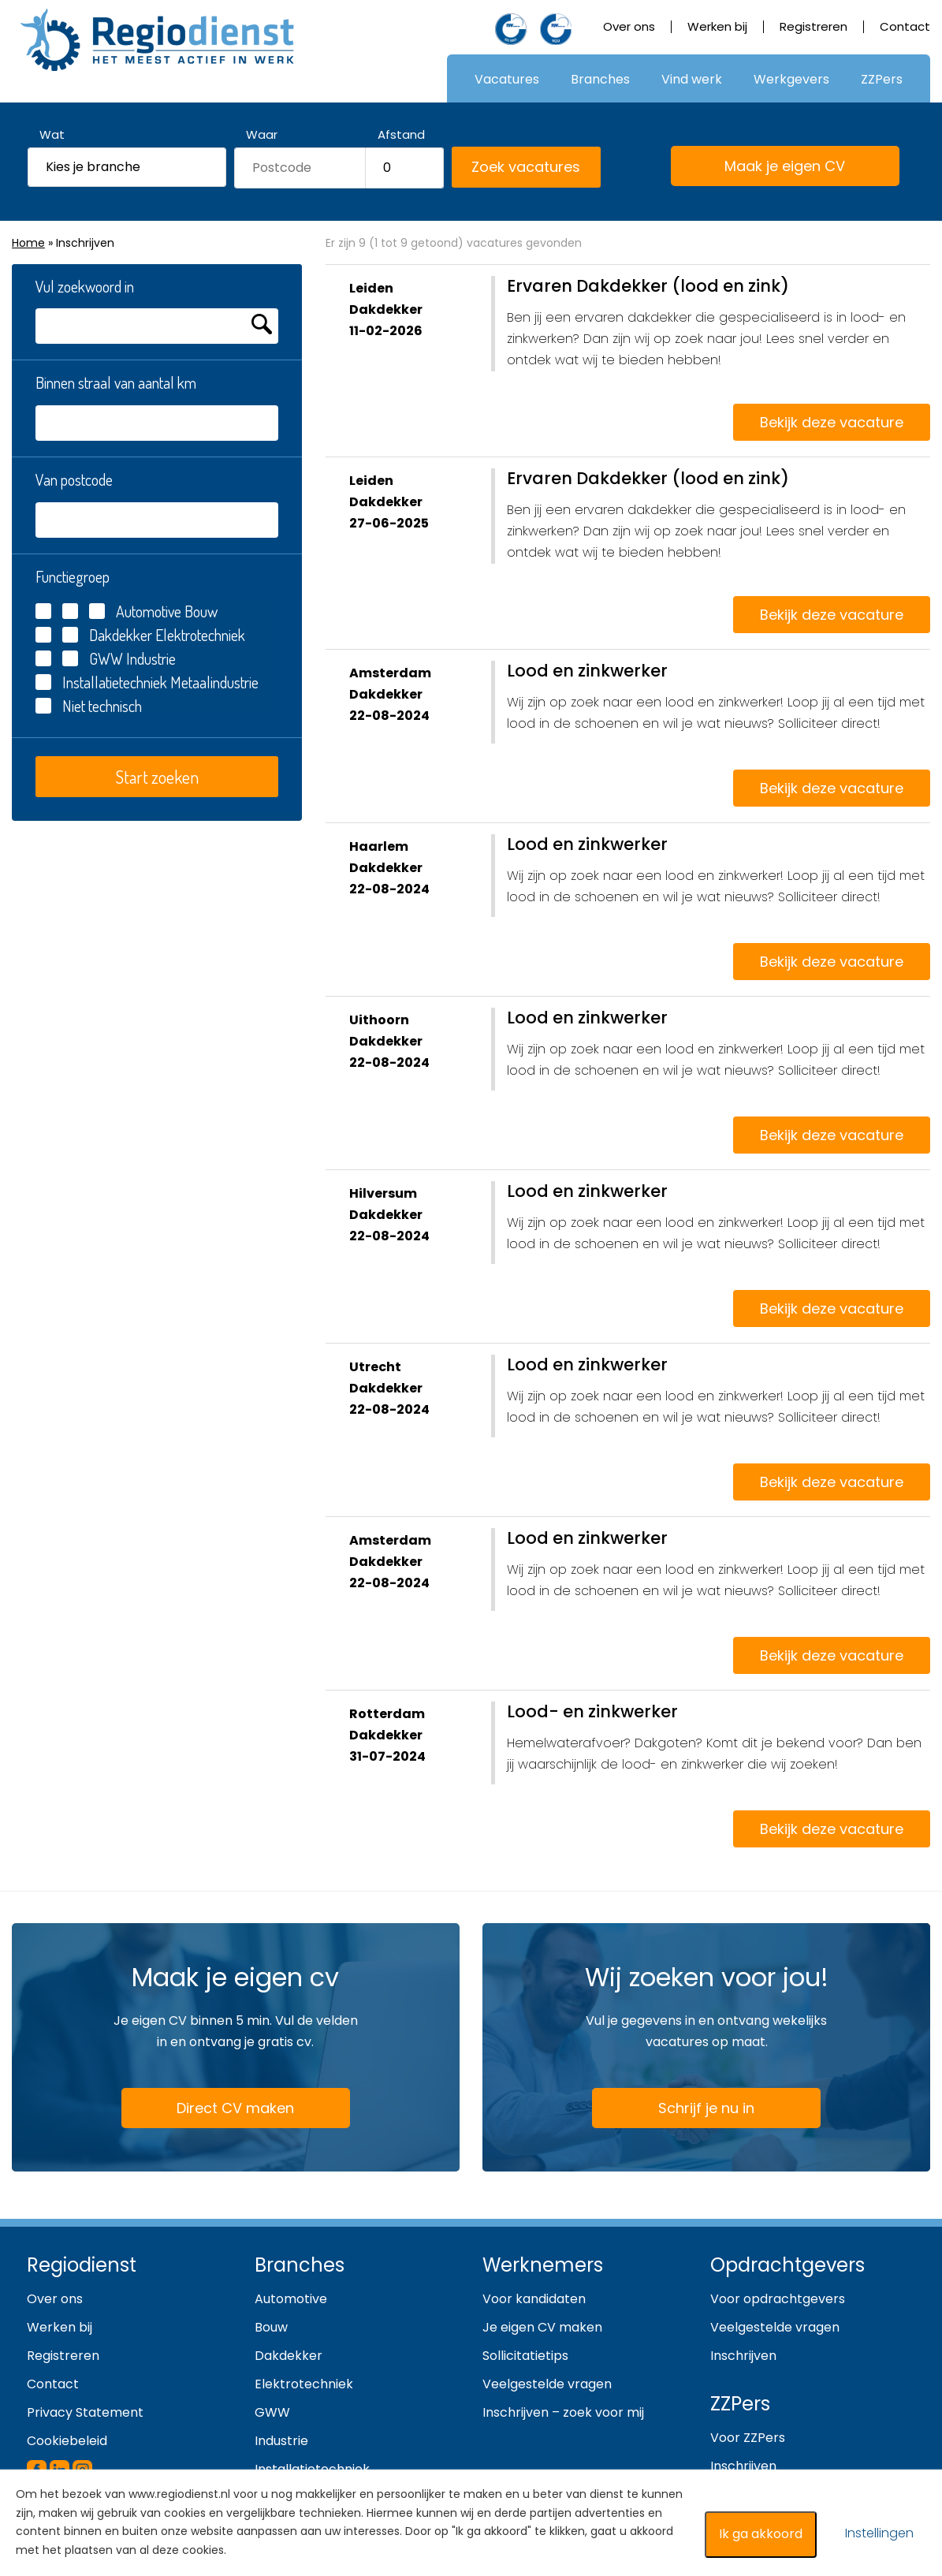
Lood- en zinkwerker (592, 1711)
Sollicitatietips (525, 2356)
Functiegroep (72, 576)
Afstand (401, 134)
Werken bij (717, 26)
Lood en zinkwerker (587, 670)
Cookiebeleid (67, 2441)
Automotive (291, 2299)
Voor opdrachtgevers (777, 2299)
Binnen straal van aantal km (115, 382)
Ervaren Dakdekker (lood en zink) (648, 285)
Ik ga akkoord (760, 2534)
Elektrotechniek (304, 2384)
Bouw (271, 2327)
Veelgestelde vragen (547, 2384)
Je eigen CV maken (542, 2327)
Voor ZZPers (747, 2438)
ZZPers (882, 79)
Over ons (629, 26)
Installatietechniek (114, 682)
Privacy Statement (85, 2412)
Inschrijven (743, 2356)
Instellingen (879, 2533)
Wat (52, 134)
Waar (261, 134)
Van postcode (74, 479)
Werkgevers (791, 79)
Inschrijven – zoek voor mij (563, 2412)
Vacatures (507, 79)
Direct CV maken (216, 2109)
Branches (600, 79)
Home (28, 243)
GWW (106, 658)
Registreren (813, 26)
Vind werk (691, 79)
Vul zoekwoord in (84, 286)
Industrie (281, 2441)
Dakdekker (120, 634)
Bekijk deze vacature (831, 422)
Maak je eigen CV (766, 167)
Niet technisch (102, 705)
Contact (905, 26)
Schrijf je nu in (706, 2108)
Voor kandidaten (534, 2299)
